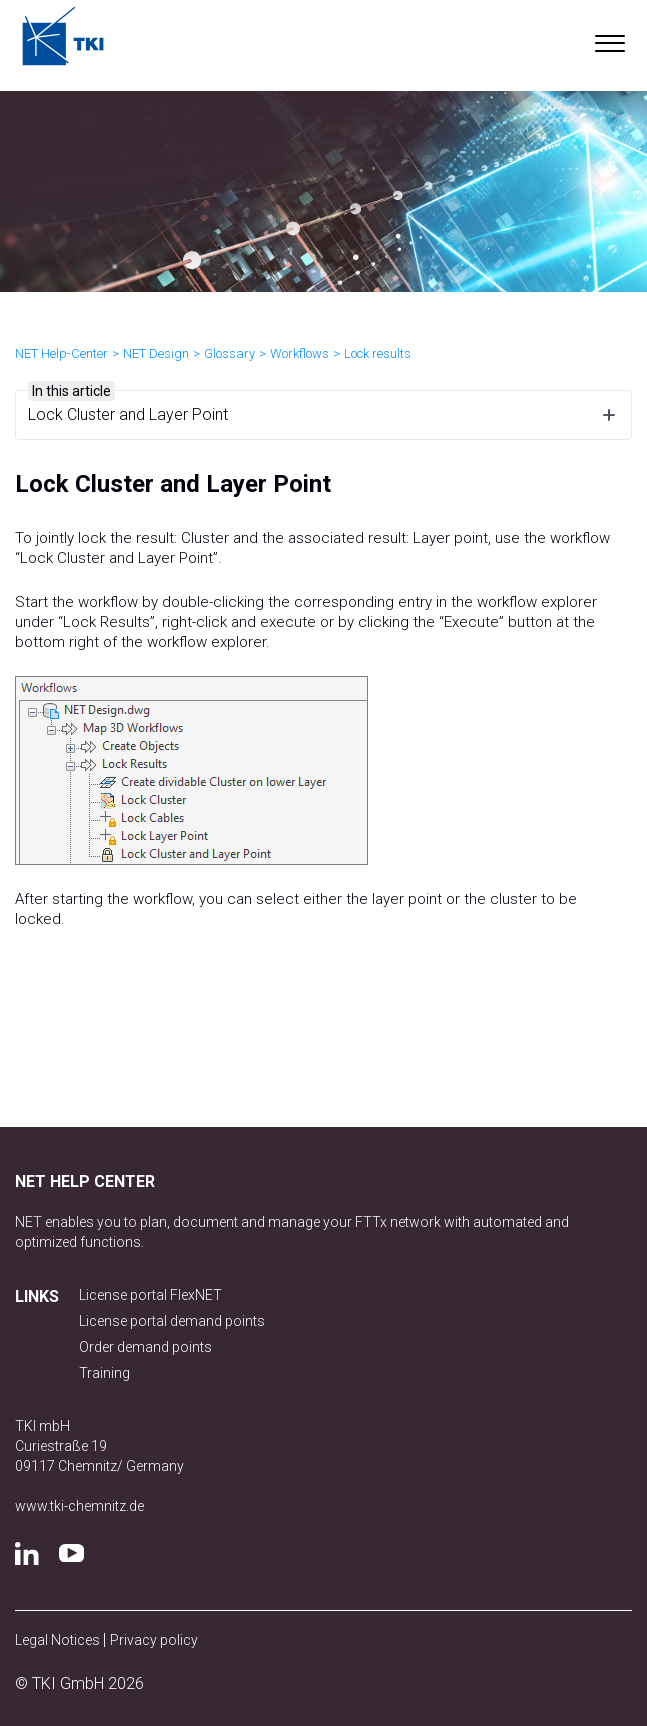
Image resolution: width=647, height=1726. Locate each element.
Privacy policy (154, 1640)
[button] (609, 39)
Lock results (377, 353)
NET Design (156, 353)
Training (104, 1373)
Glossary (229, 353)
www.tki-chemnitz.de (79, 1506)
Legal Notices (59, 1640)
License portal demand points (172, 1321)
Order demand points (145, 1347)
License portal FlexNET (150, 1295)
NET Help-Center (61, 353)
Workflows (299, 353)
